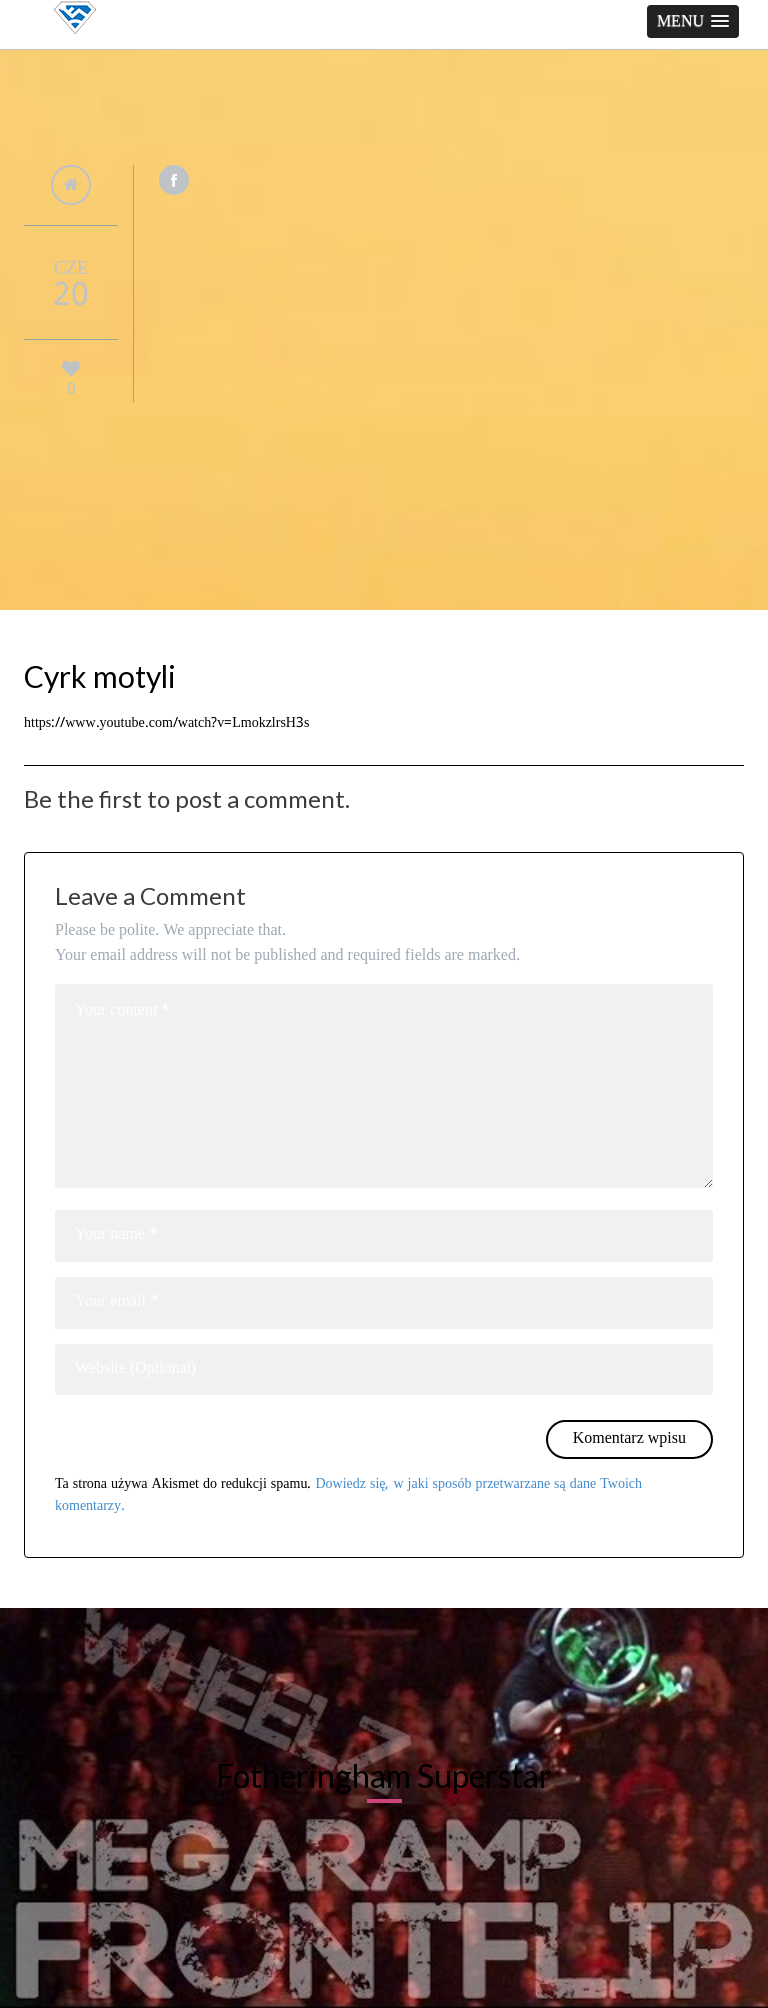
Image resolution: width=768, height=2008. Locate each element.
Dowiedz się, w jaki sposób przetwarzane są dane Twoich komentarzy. (348, 1495)
